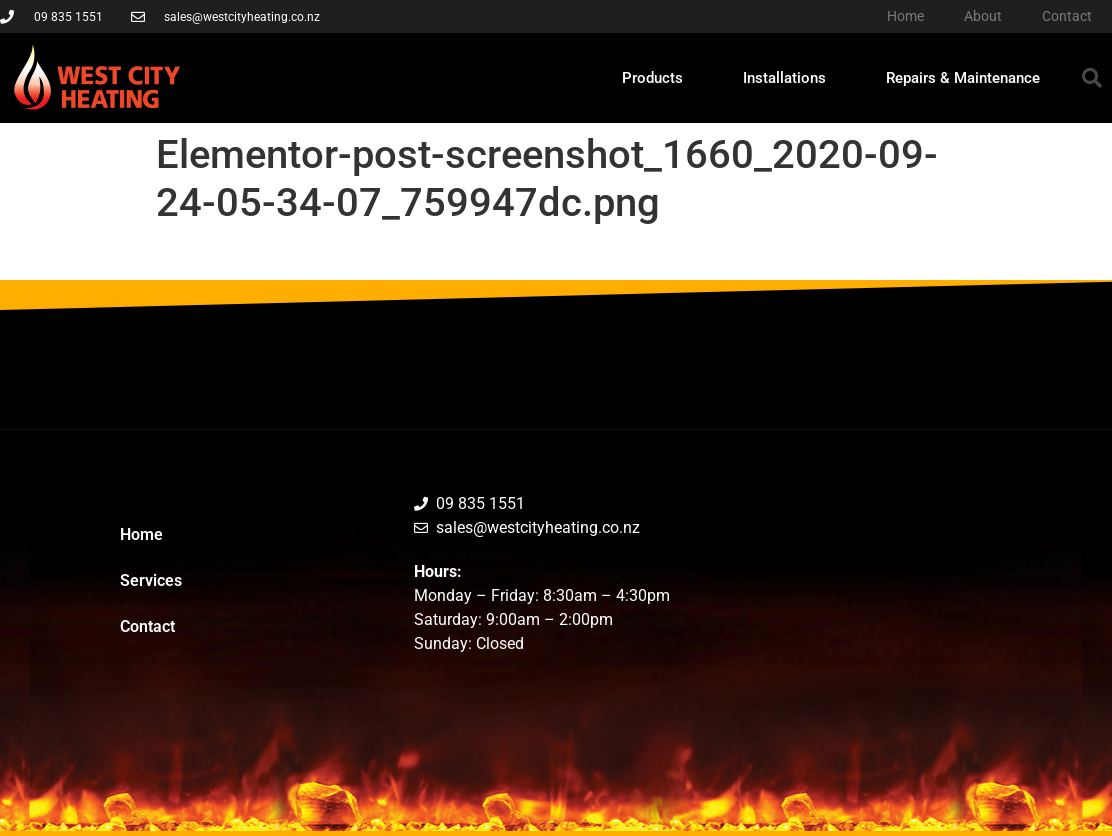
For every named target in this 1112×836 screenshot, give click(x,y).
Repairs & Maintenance (963, 78)
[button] (1092, 78)
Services (151, 580)
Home (905, 16)
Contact (1067, 16)
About (983, 16)
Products (652, 78)
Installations (784, 78)
